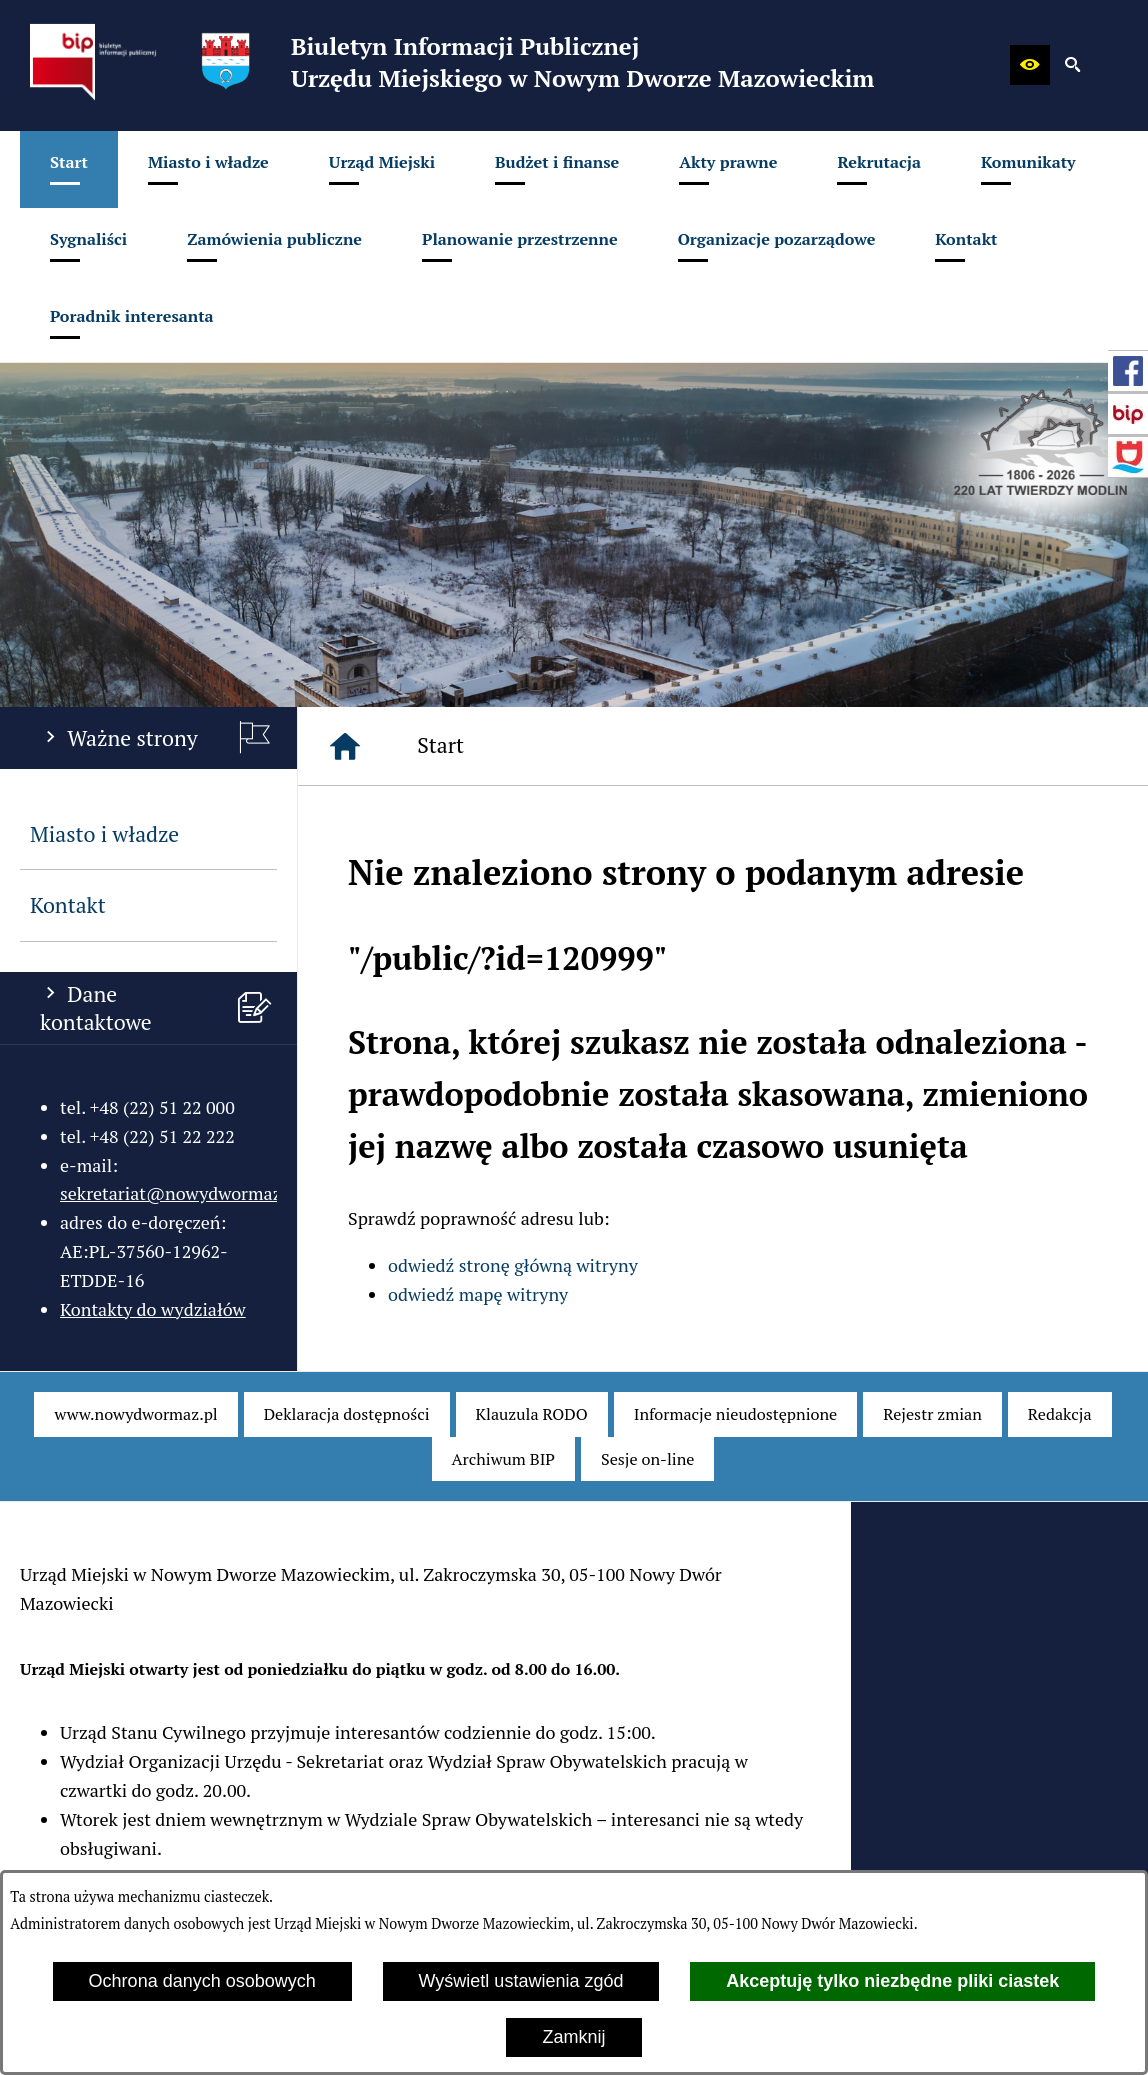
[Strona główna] (345, 746)
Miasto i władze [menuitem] (104, 834)
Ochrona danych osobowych (202, 1981)
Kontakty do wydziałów (153, 1309)
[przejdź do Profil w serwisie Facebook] (1128, 371)
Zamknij (573, 2037)
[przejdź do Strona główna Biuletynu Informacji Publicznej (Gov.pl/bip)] (1128, 414)
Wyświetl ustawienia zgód (521, 1981)
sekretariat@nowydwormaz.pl (181, 1193)
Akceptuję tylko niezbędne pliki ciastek (892, 1981)
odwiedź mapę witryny (478, 1294)
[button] (1030, 65)
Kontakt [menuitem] (68, 905)
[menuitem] (69, 169)
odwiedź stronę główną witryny (513, 1265)
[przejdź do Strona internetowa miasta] (1128, 457)
